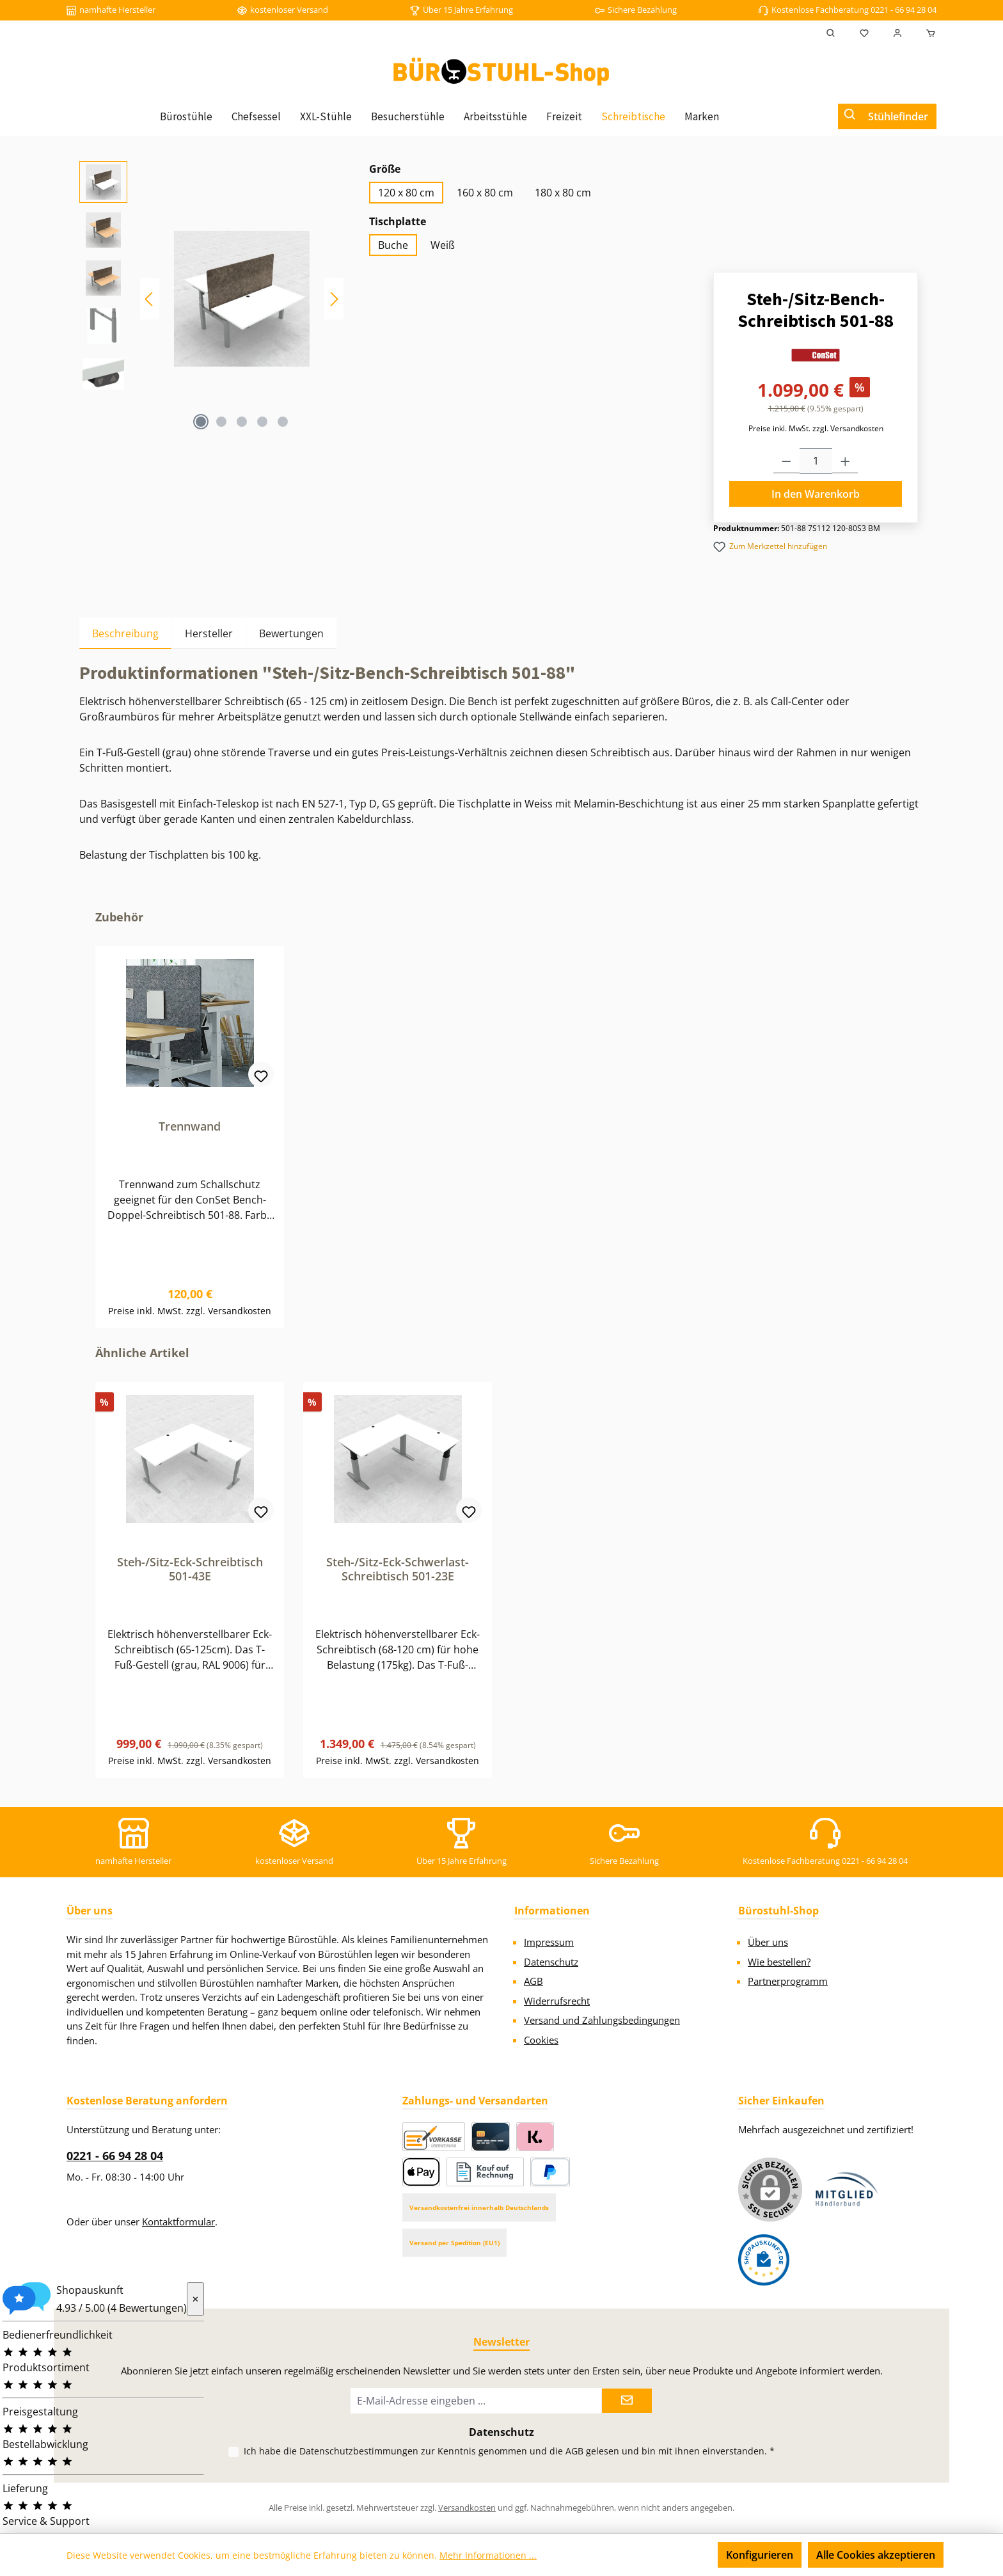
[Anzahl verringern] (786, 460)
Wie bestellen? (779, 1961)
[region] (211, 298)
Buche (393, 245)
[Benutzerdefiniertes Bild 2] (763, 2260)
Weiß (442, 245)
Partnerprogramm (788, 1981)
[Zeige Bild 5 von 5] (283, 422)
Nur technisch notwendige (638, 2555)
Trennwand (190, 1126)
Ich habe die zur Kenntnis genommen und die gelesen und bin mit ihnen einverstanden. (509, 2451)
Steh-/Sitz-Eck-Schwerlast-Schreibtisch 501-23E (397, 1569)
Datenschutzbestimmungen (358, 2451)
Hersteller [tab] (209, 633)
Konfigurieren (759, 2555)
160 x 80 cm (485, 193)
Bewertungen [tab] (291, 633)
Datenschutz (551, 1961)
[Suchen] (830, 33)
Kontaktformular (178, 2221)
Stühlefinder (898, 116)
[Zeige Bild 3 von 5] (242, 422)
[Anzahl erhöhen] (845, 460)
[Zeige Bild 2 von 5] (221, 422)
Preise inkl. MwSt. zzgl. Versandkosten (815, 428)
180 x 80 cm (563, 193)
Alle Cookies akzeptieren (875, 2555)
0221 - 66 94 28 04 (115, 2155)
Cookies (541, 2039)
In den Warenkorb (815, 494)
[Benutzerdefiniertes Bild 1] (847, 2189)
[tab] (125, 633)
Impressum (549, 1942)
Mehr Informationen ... (488, 2555)
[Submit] (626, 2400)
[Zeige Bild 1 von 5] (201, 422)
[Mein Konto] (897, 33)
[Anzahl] (816, 460)
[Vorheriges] (149, 299)
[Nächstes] (334, 299)
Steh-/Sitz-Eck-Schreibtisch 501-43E (190, 1569)
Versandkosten (467, 2507)
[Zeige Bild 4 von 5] (262, 422)
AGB (533, 1981)
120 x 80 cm (406, 193)
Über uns (768, 1942)
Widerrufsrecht (557, 2000)
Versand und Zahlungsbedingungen (602, 2020)
